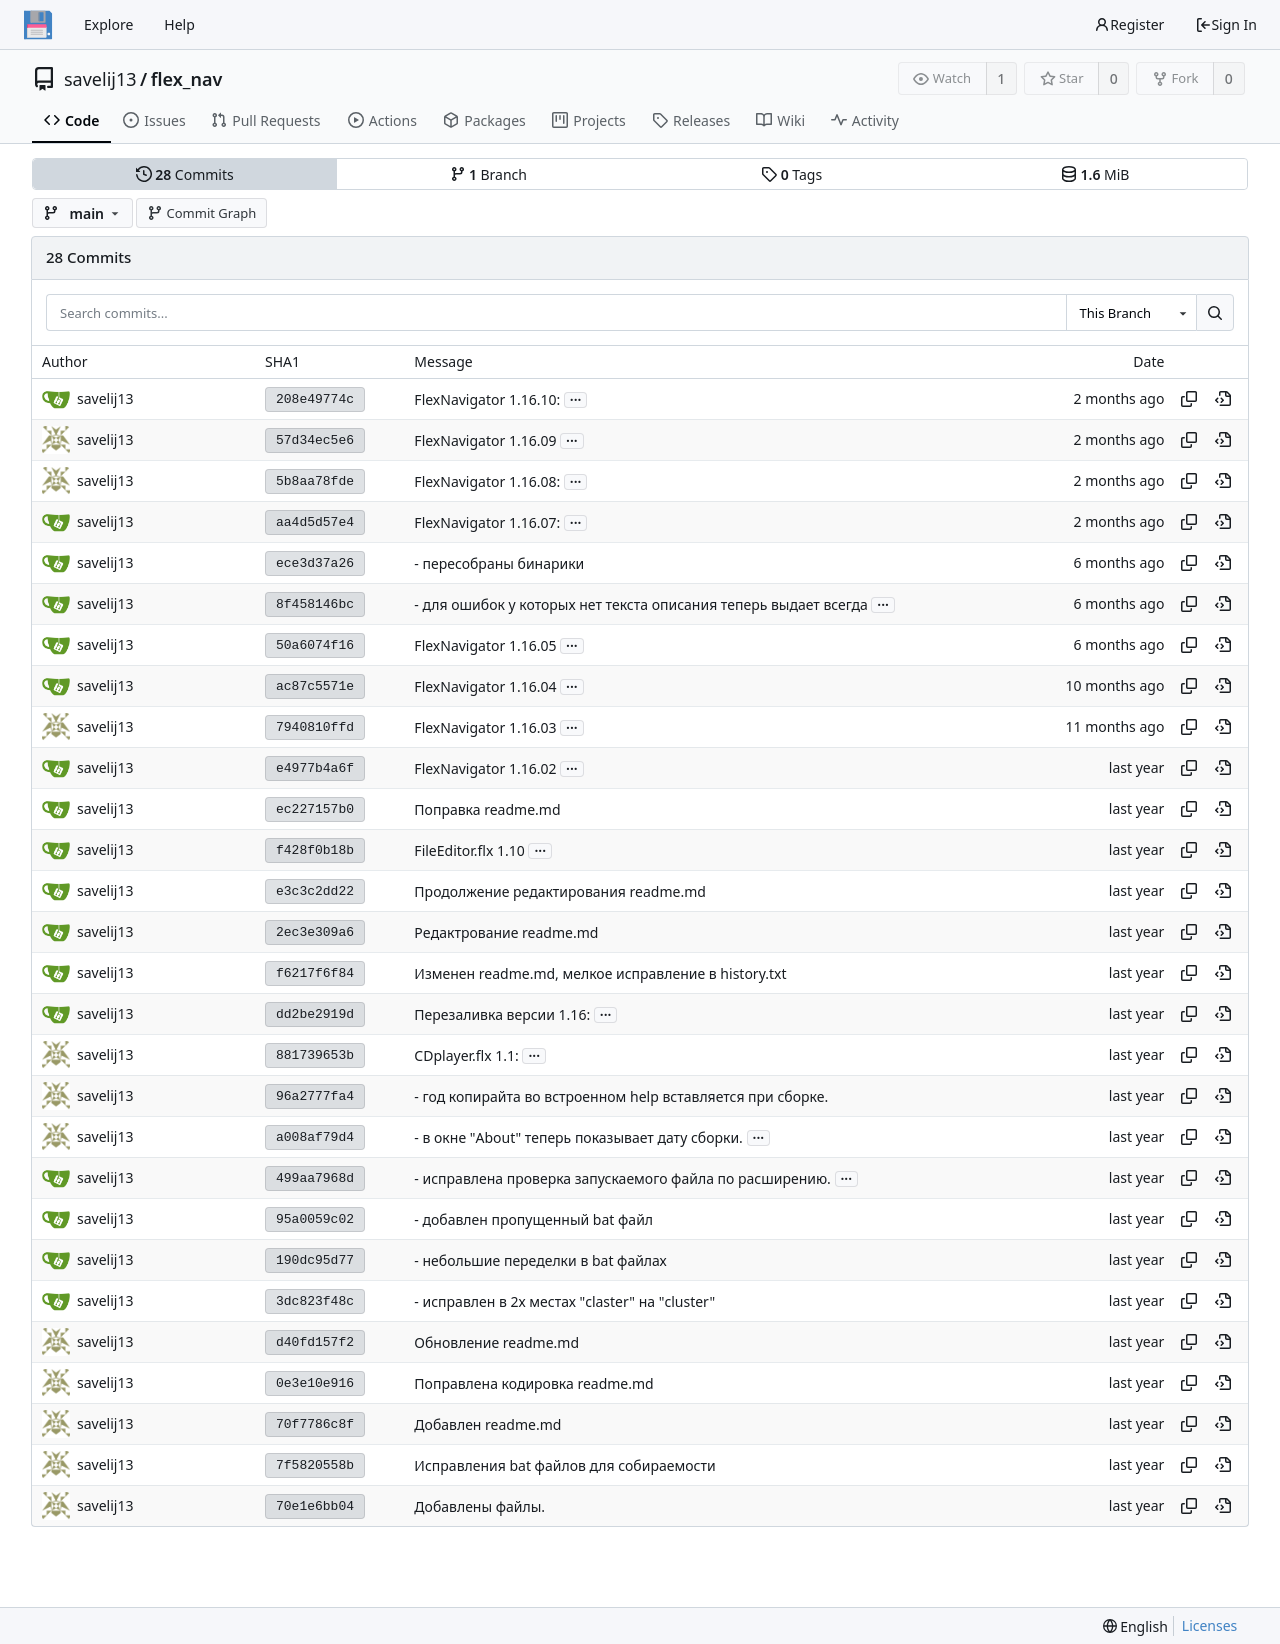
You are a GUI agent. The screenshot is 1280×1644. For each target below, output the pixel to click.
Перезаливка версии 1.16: (502, 1014)
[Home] (38, 25)
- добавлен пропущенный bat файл (533, 1219)
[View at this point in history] (1223, 399)
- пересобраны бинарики (499, 563)
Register (1129, 24)
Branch (489, 174)
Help (179, 24)
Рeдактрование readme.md (506, 932)
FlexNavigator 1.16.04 (485, 686)
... (576, 398)
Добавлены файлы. (479, 1506)
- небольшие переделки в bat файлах (540, 1260)
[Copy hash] (1189, 399)
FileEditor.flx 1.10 (469, 850)
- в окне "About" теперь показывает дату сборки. (578, 1137)
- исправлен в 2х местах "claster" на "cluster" (564, 1301)
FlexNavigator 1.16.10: (487, 399)
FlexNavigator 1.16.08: (487, 481)
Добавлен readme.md (487, 1424)
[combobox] (1131, 313)
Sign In (1226, 24)
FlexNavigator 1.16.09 (485, 440)
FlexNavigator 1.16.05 (485, 645)
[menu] (1135, 1626)
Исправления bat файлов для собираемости (564, 1465)
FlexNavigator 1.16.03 (485, 727)
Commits (185, 174)
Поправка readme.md (487, 809)
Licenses (1210, 1625)
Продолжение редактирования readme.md (560, 891)
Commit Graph (201, 213)
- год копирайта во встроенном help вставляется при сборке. (621, 1096)
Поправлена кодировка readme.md (533, 1383)
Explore (108, 24)
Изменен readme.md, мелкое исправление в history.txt (600, 973)
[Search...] (1215, 313)
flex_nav (187, 79)
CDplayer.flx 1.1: (466, 1055)
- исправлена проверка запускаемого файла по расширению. (622, 1178)
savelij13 (100, 79)
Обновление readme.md (496, 1342)
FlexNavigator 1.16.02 (485, 768)
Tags (791, 174)
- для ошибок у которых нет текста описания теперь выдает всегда (640, 604)
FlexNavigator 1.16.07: (487, 522)
